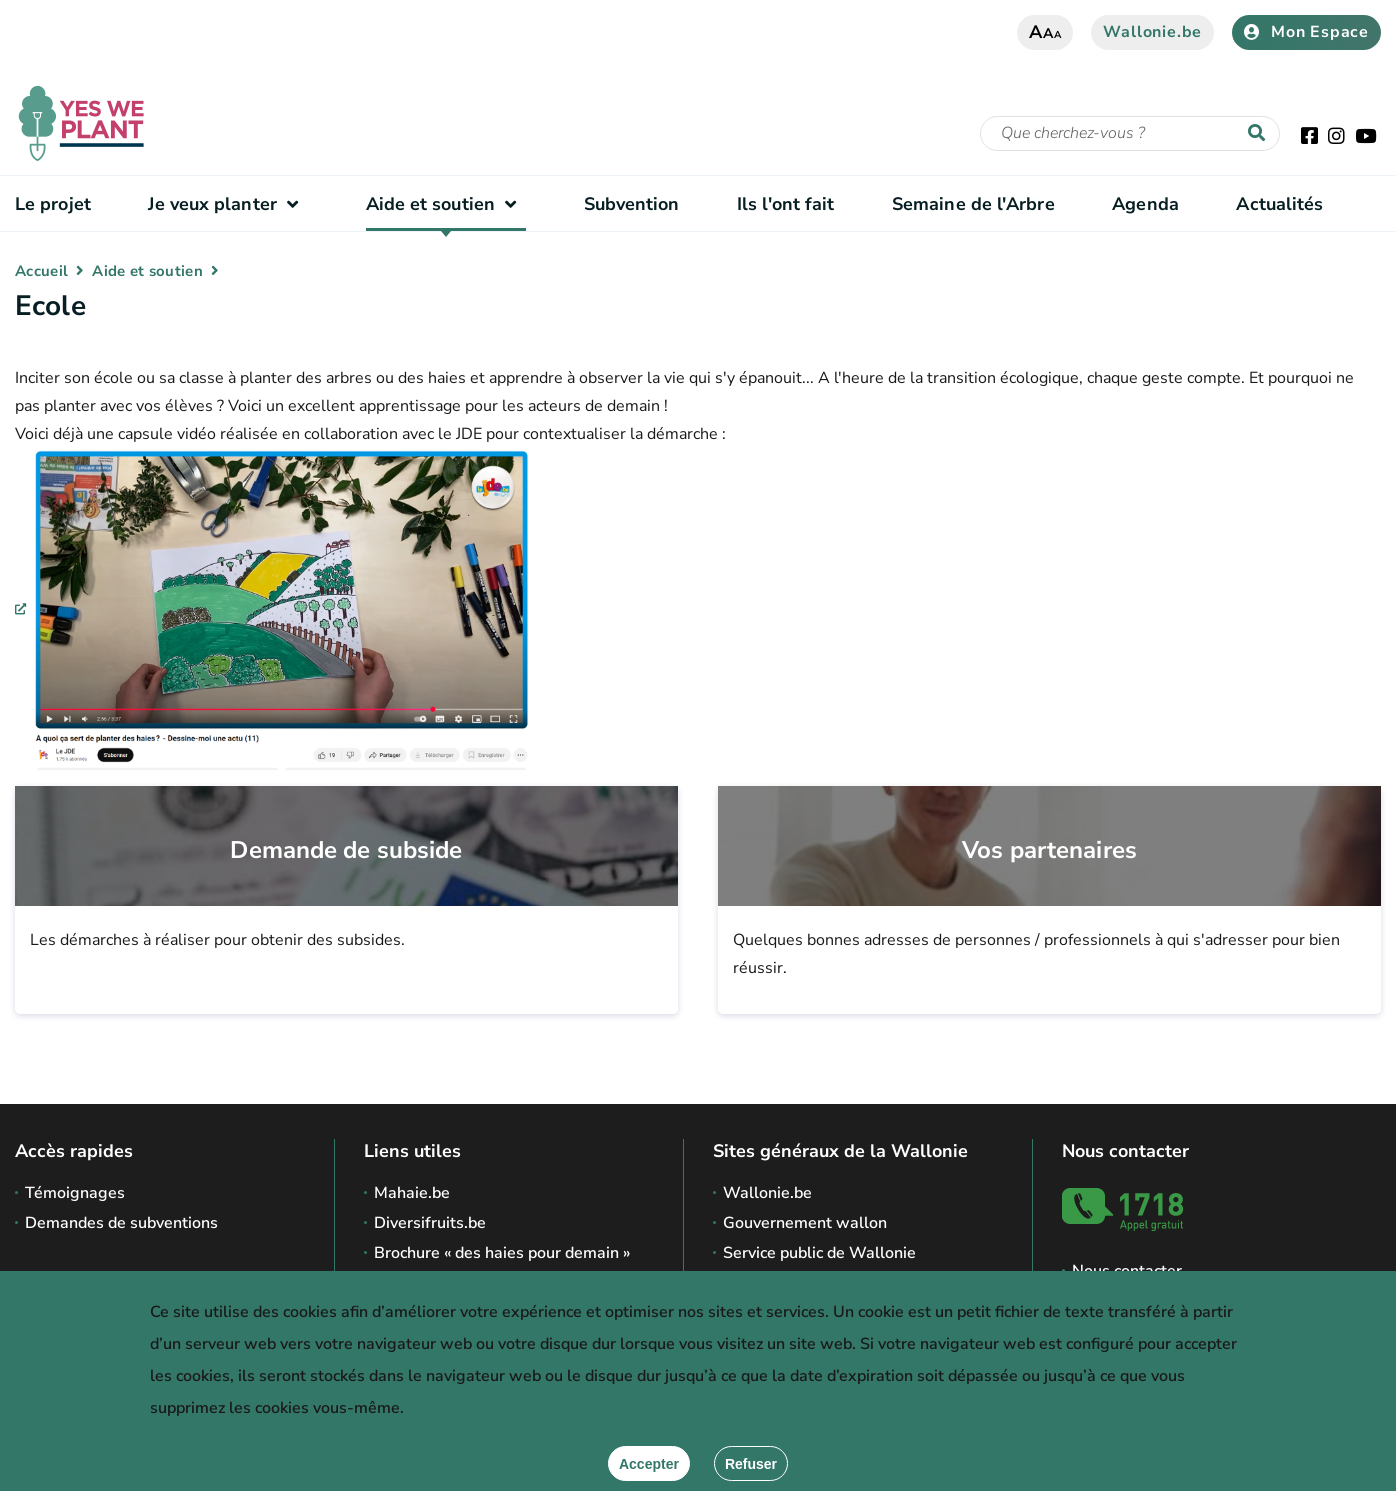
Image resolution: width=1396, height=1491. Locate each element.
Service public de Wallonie (819, 1253)
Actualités (1279, 204)
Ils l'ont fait (785, 204)
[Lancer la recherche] (1261, 134)
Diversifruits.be (430, 1223)
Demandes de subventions (121, 1223)
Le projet (53, 204)
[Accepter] (649, 1463)
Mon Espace (1306, 32)
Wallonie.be (1152, 32)
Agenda (1145, 204)
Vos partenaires (1049, 850)
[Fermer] (751, 1463)
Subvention (632, 204)
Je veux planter (227, 204)
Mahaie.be (412, 1193)
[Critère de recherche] (1130, 133)
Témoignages (75, 1193)
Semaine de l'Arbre (973, 204)
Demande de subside (346, 850)
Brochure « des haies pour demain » (502, 1253)
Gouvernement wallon (805, 1223)
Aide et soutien (446, 204)
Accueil (41, 271)
